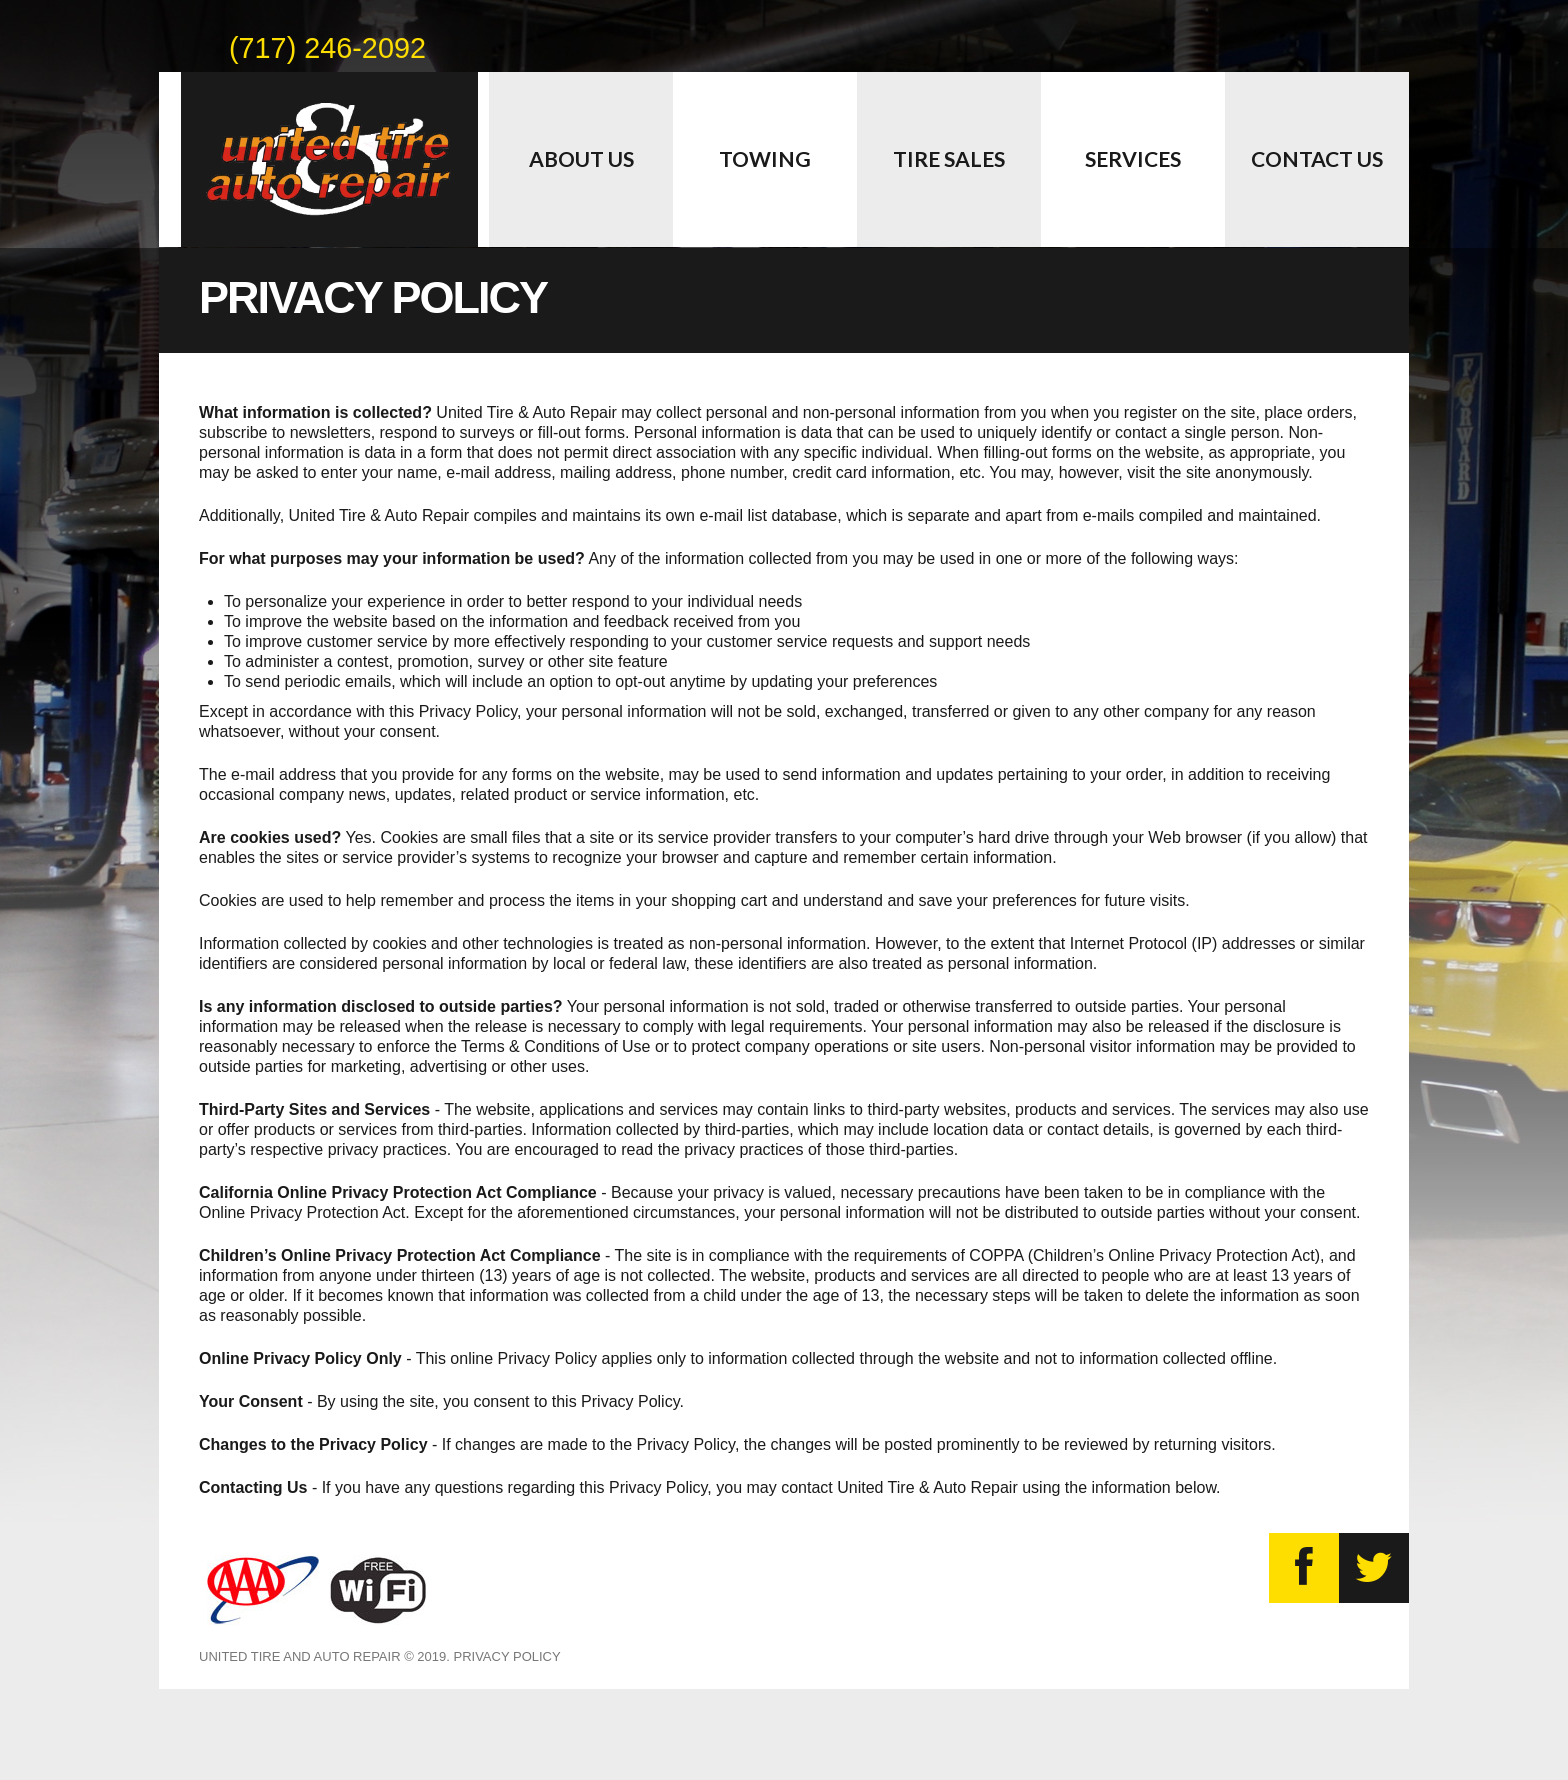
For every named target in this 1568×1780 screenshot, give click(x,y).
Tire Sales (949, 158)
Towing (765, 158)
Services (1133, 158)
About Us (581, 158)
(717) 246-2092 (327, 45)
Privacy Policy (506, 1656)
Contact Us (1317, 158)
